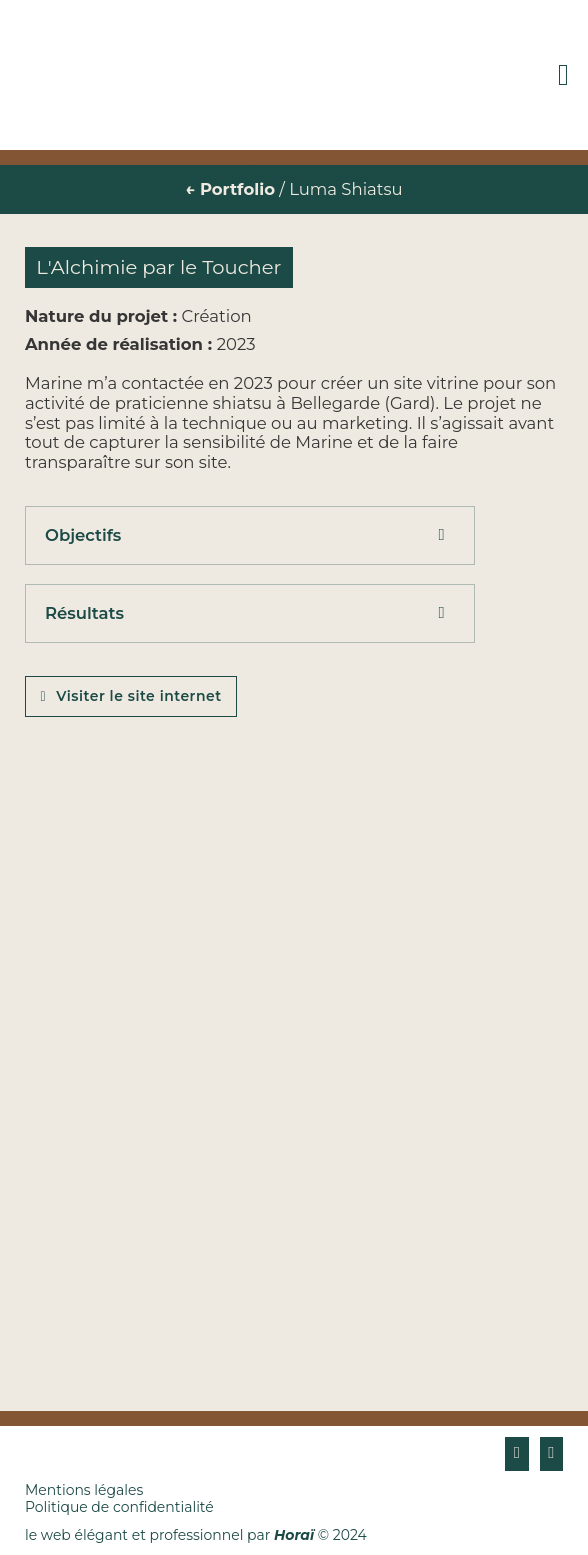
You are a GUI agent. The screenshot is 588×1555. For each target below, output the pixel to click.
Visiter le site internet (131, 696)
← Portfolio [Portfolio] (230, 189)
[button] (250, 535)
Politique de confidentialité (119, 1507)
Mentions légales (84, 1490)
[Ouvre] (563, 75)
